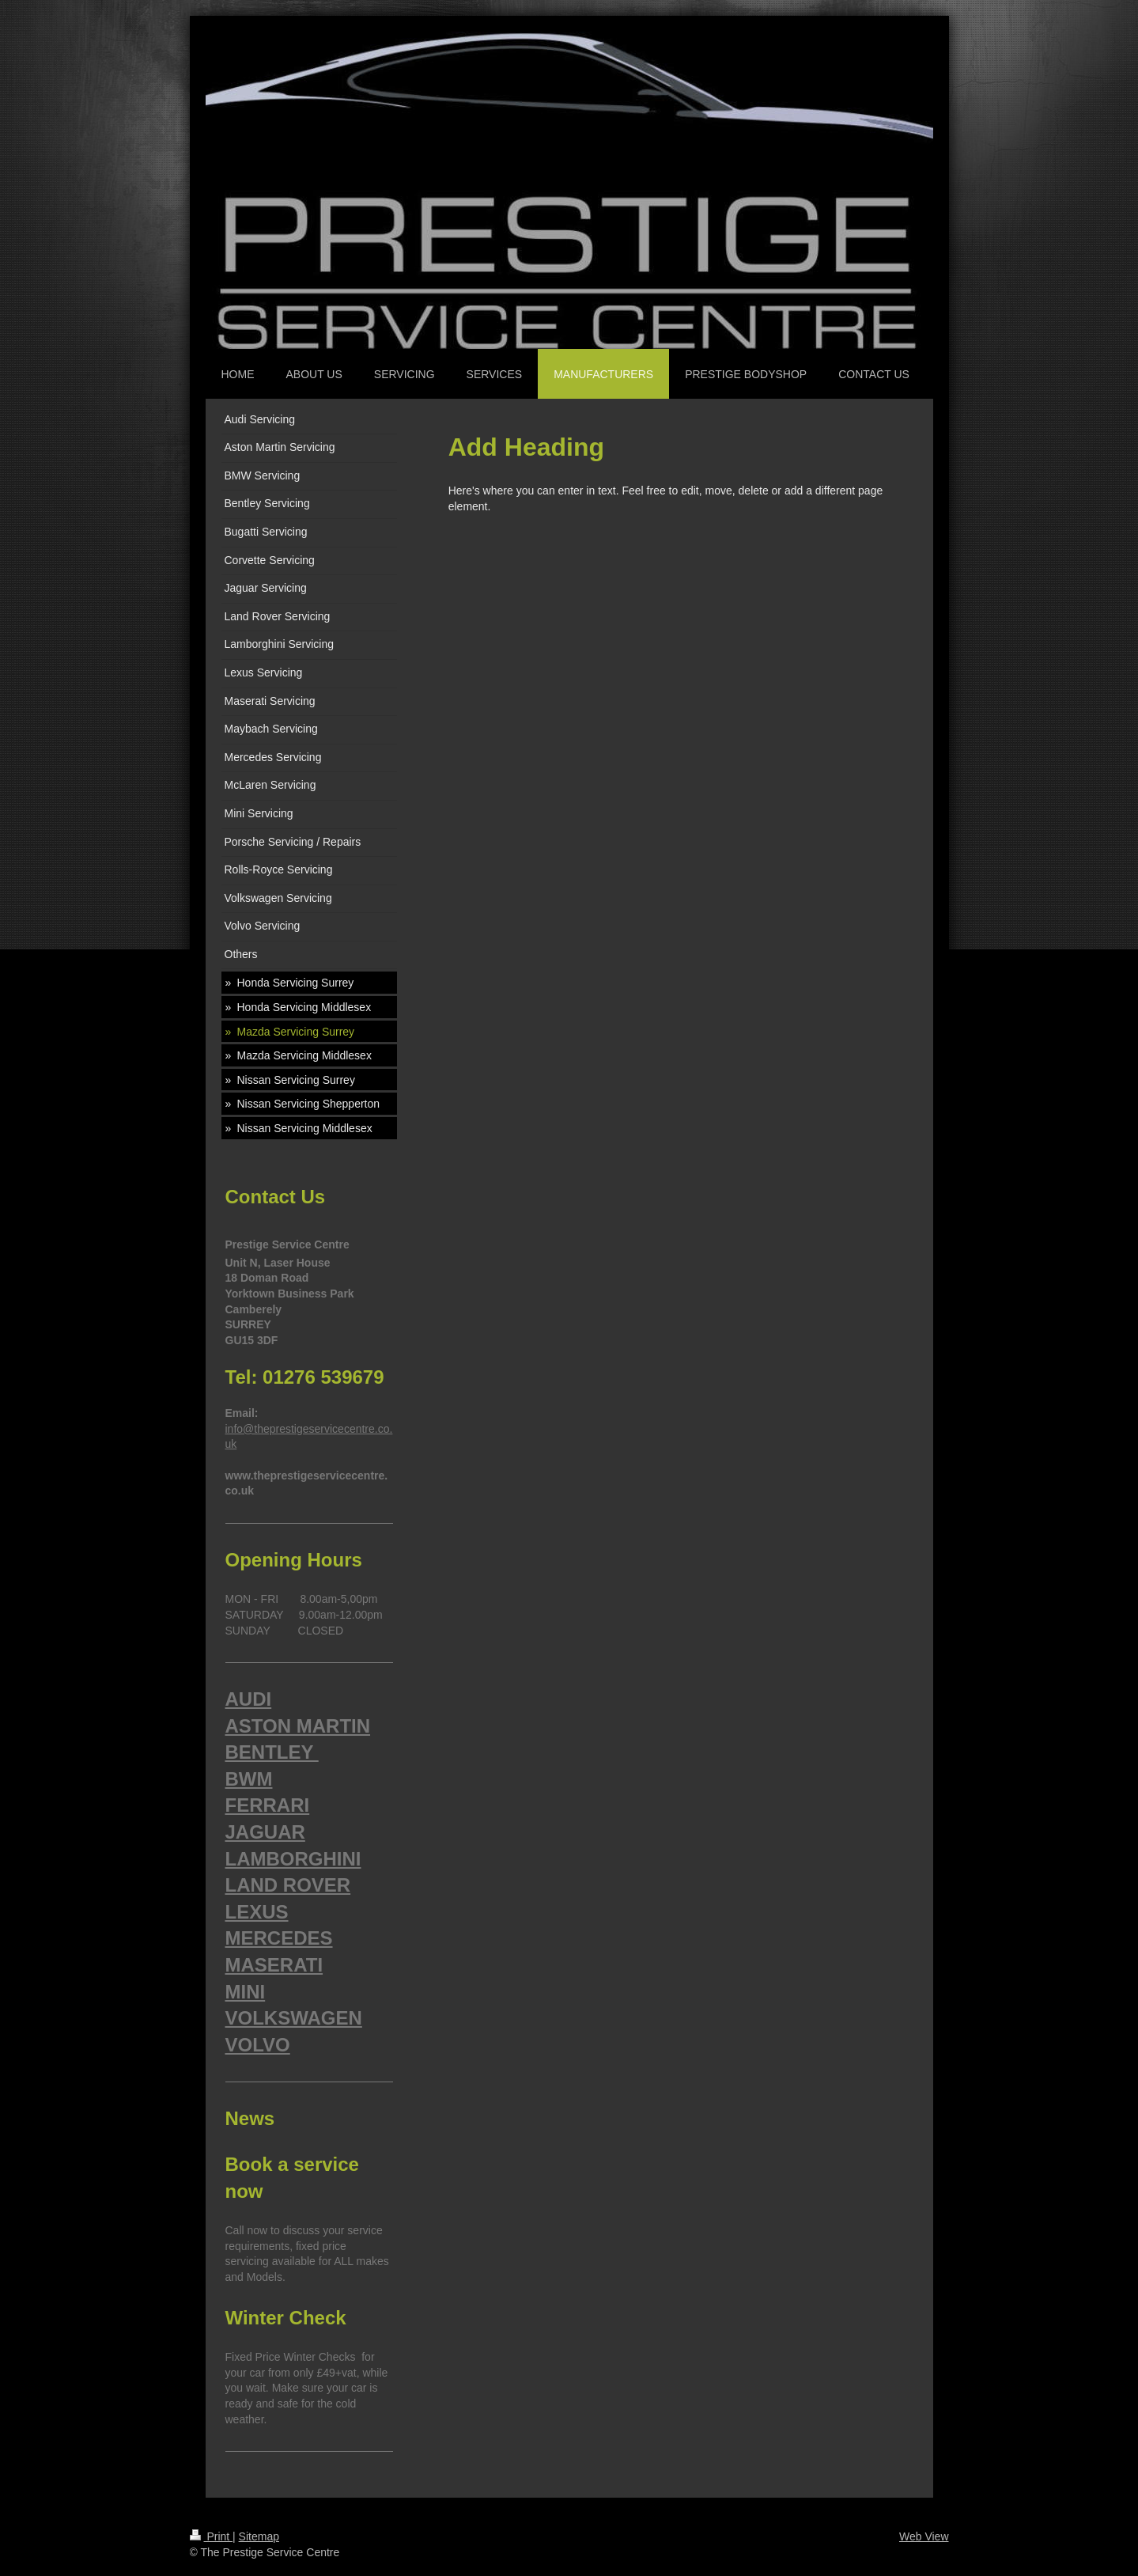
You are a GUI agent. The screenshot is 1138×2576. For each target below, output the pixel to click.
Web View (924, 2536)
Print (211, 2536)
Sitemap (259, 2536)
